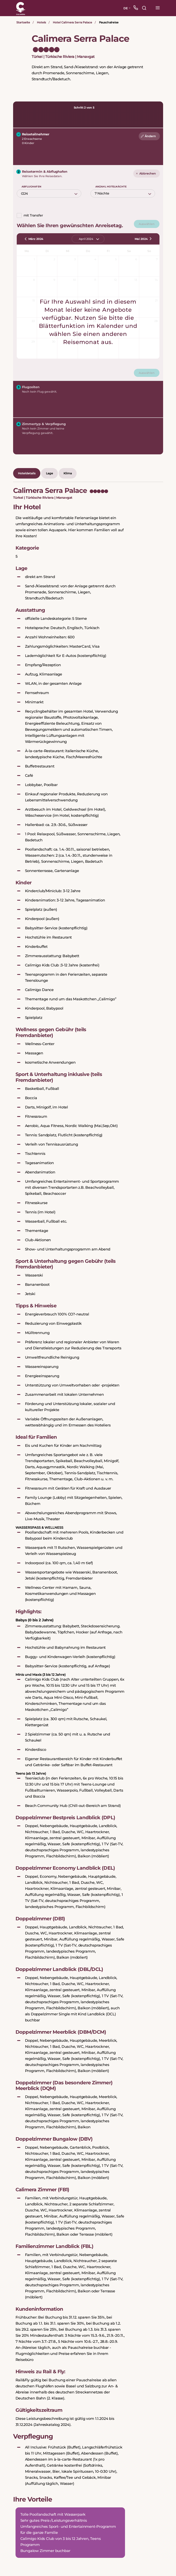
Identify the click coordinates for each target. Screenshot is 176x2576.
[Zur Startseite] (20, 8)
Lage (49, 473)
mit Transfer (33, 215)
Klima (68, 473)
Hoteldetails (26, 473)
